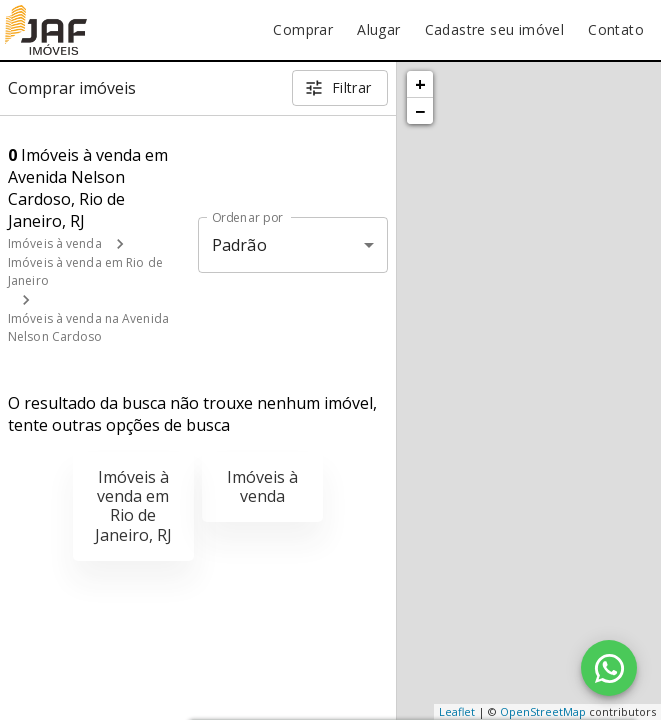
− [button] (420, 111)
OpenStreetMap (543, 711)
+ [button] (420, 84)
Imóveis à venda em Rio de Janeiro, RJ (133, 506)
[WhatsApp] (609, 668)
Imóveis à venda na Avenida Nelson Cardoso (88, 327)
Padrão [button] (239, 245)
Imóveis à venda (55, 243)
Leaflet (457, 711)
